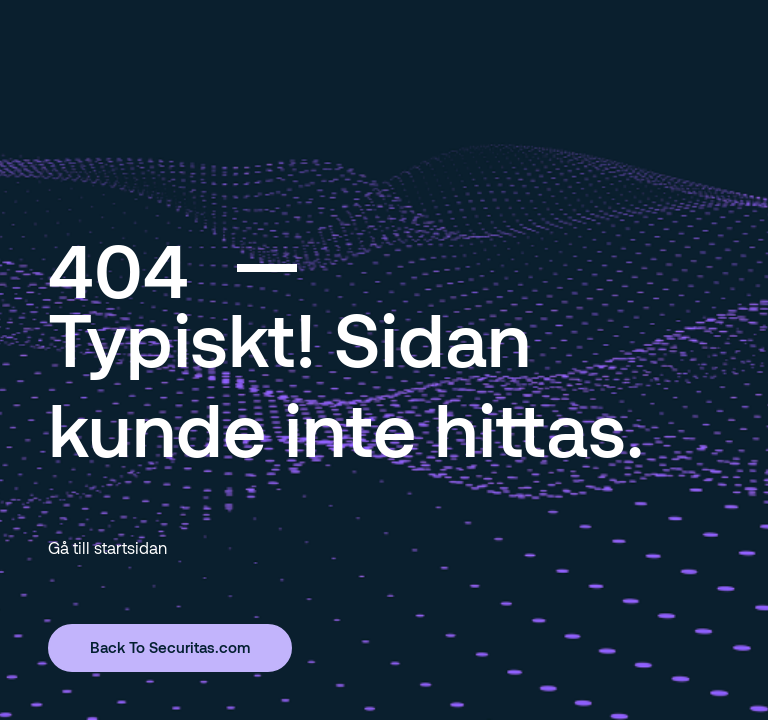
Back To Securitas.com (170, 647)
